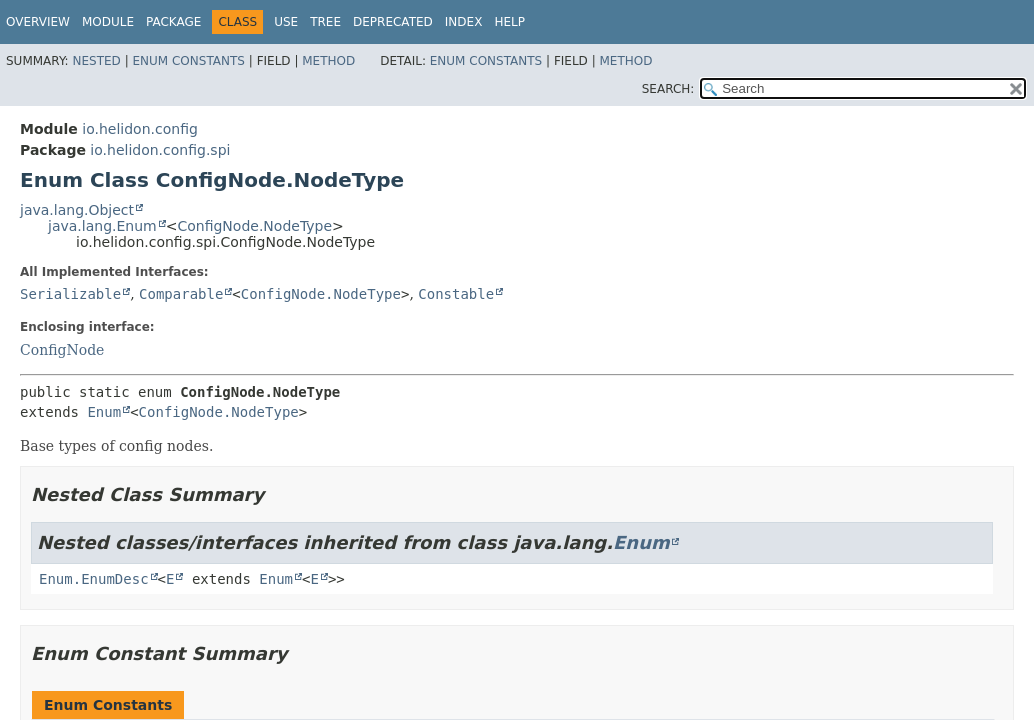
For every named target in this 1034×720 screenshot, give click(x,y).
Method (328, 61)
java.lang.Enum (102, 226)
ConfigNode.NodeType (254, 226)
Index (464, 22)
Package (173, 22)
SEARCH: (668, 89)
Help (509, 22)
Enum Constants (188, 61)
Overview (38, 22)
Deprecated (393, 22)
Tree (325, 22)
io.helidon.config (140, 129)
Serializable (70, 294)
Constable (456, 294)
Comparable (181, 294)
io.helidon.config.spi (160, 150)
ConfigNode (62, 350)
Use (286, 22)
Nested (96, 61)
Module (108, 22)
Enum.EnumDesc (94, 579)
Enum (104, 412)
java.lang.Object (77, 210)
